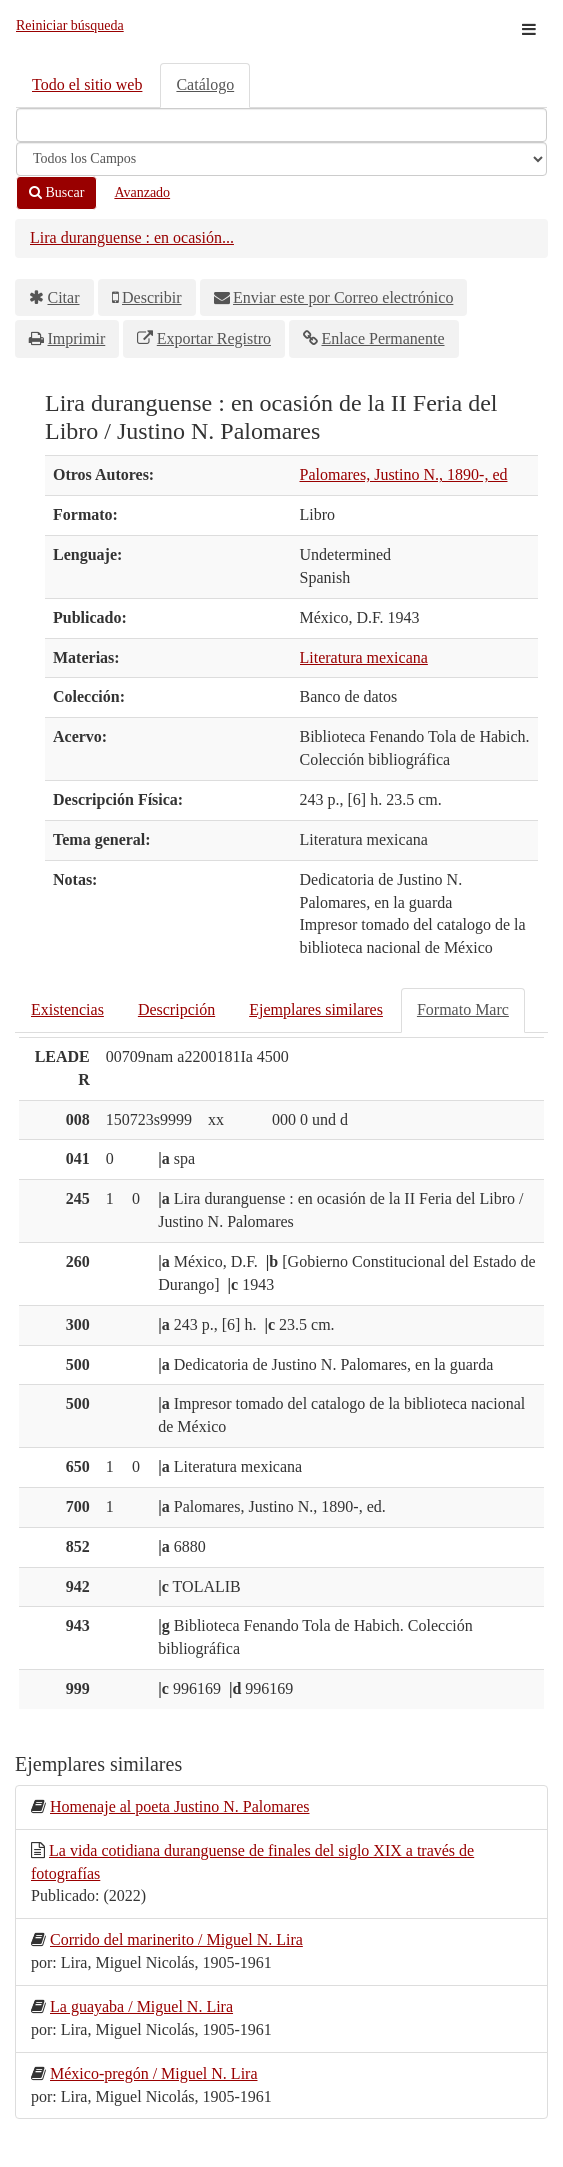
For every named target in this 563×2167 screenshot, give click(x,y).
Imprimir (77, 338)
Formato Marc (463, 1009)
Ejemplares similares (316, 1009)
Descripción (176, 1009)
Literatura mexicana (364, 657)
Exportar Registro (214, 338)
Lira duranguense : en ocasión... (132, 237)
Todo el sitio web (87, 84)
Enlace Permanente (382, 338)
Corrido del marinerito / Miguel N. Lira (176, 1939)
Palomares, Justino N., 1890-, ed (404, 474)
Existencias (67, 1009)
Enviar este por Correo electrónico (343, 297)
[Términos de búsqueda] (281, 125)
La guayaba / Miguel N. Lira (141, 2006)
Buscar (56, 192)
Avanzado (142, 192)
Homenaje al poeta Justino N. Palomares (180, 1806)
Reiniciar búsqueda (70, 25)
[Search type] (281, 159)
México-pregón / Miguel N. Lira (154, 2073)
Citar (64, 297)
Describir (152, 297)
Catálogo (205, 84)
